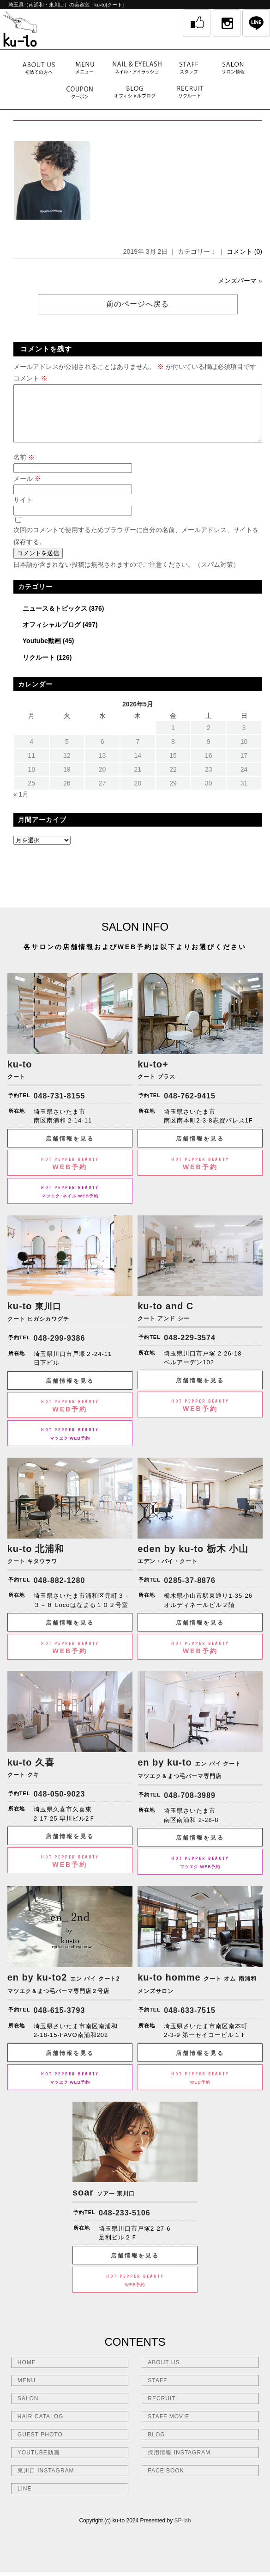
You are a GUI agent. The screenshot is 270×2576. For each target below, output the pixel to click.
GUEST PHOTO (40, 2445)
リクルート (39, 668)
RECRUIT (161, 2409)
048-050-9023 (59, 1805)
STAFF (157, 2391)
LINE (25, 2499)
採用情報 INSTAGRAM (179, 2463)
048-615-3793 (59, 2021)
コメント (30, 378)
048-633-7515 (190, 2021)
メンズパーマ (237, 280)
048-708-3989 (190, 1806)
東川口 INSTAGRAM (46, 2481)
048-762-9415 (190, 1107)
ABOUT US (164, 2373)
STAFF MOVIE (168, 2427)
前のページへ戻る (137, 304)
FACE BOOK (166, 2481)
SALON (28, 2409)
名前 (24, 468)
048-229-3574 (190, 1349)
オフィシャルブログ (52, 635)
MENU (27, 2391)
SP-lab (182, 2531)
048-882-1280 (59, 1591)
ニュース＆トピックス (55, 619)
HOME (27, 2373)
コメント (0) (244, 251)
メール (27, 489)
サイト (23, 511)
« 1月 (21, 805)
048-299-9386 (59, 1349)
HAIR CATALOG (41, 2427)
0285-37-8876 (190, 1591)
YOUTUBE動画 (39, 2463)
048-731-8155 (59, 1107)
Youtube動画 (42, 652)
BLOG (156, 2445)
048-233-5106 (124, 2224)
